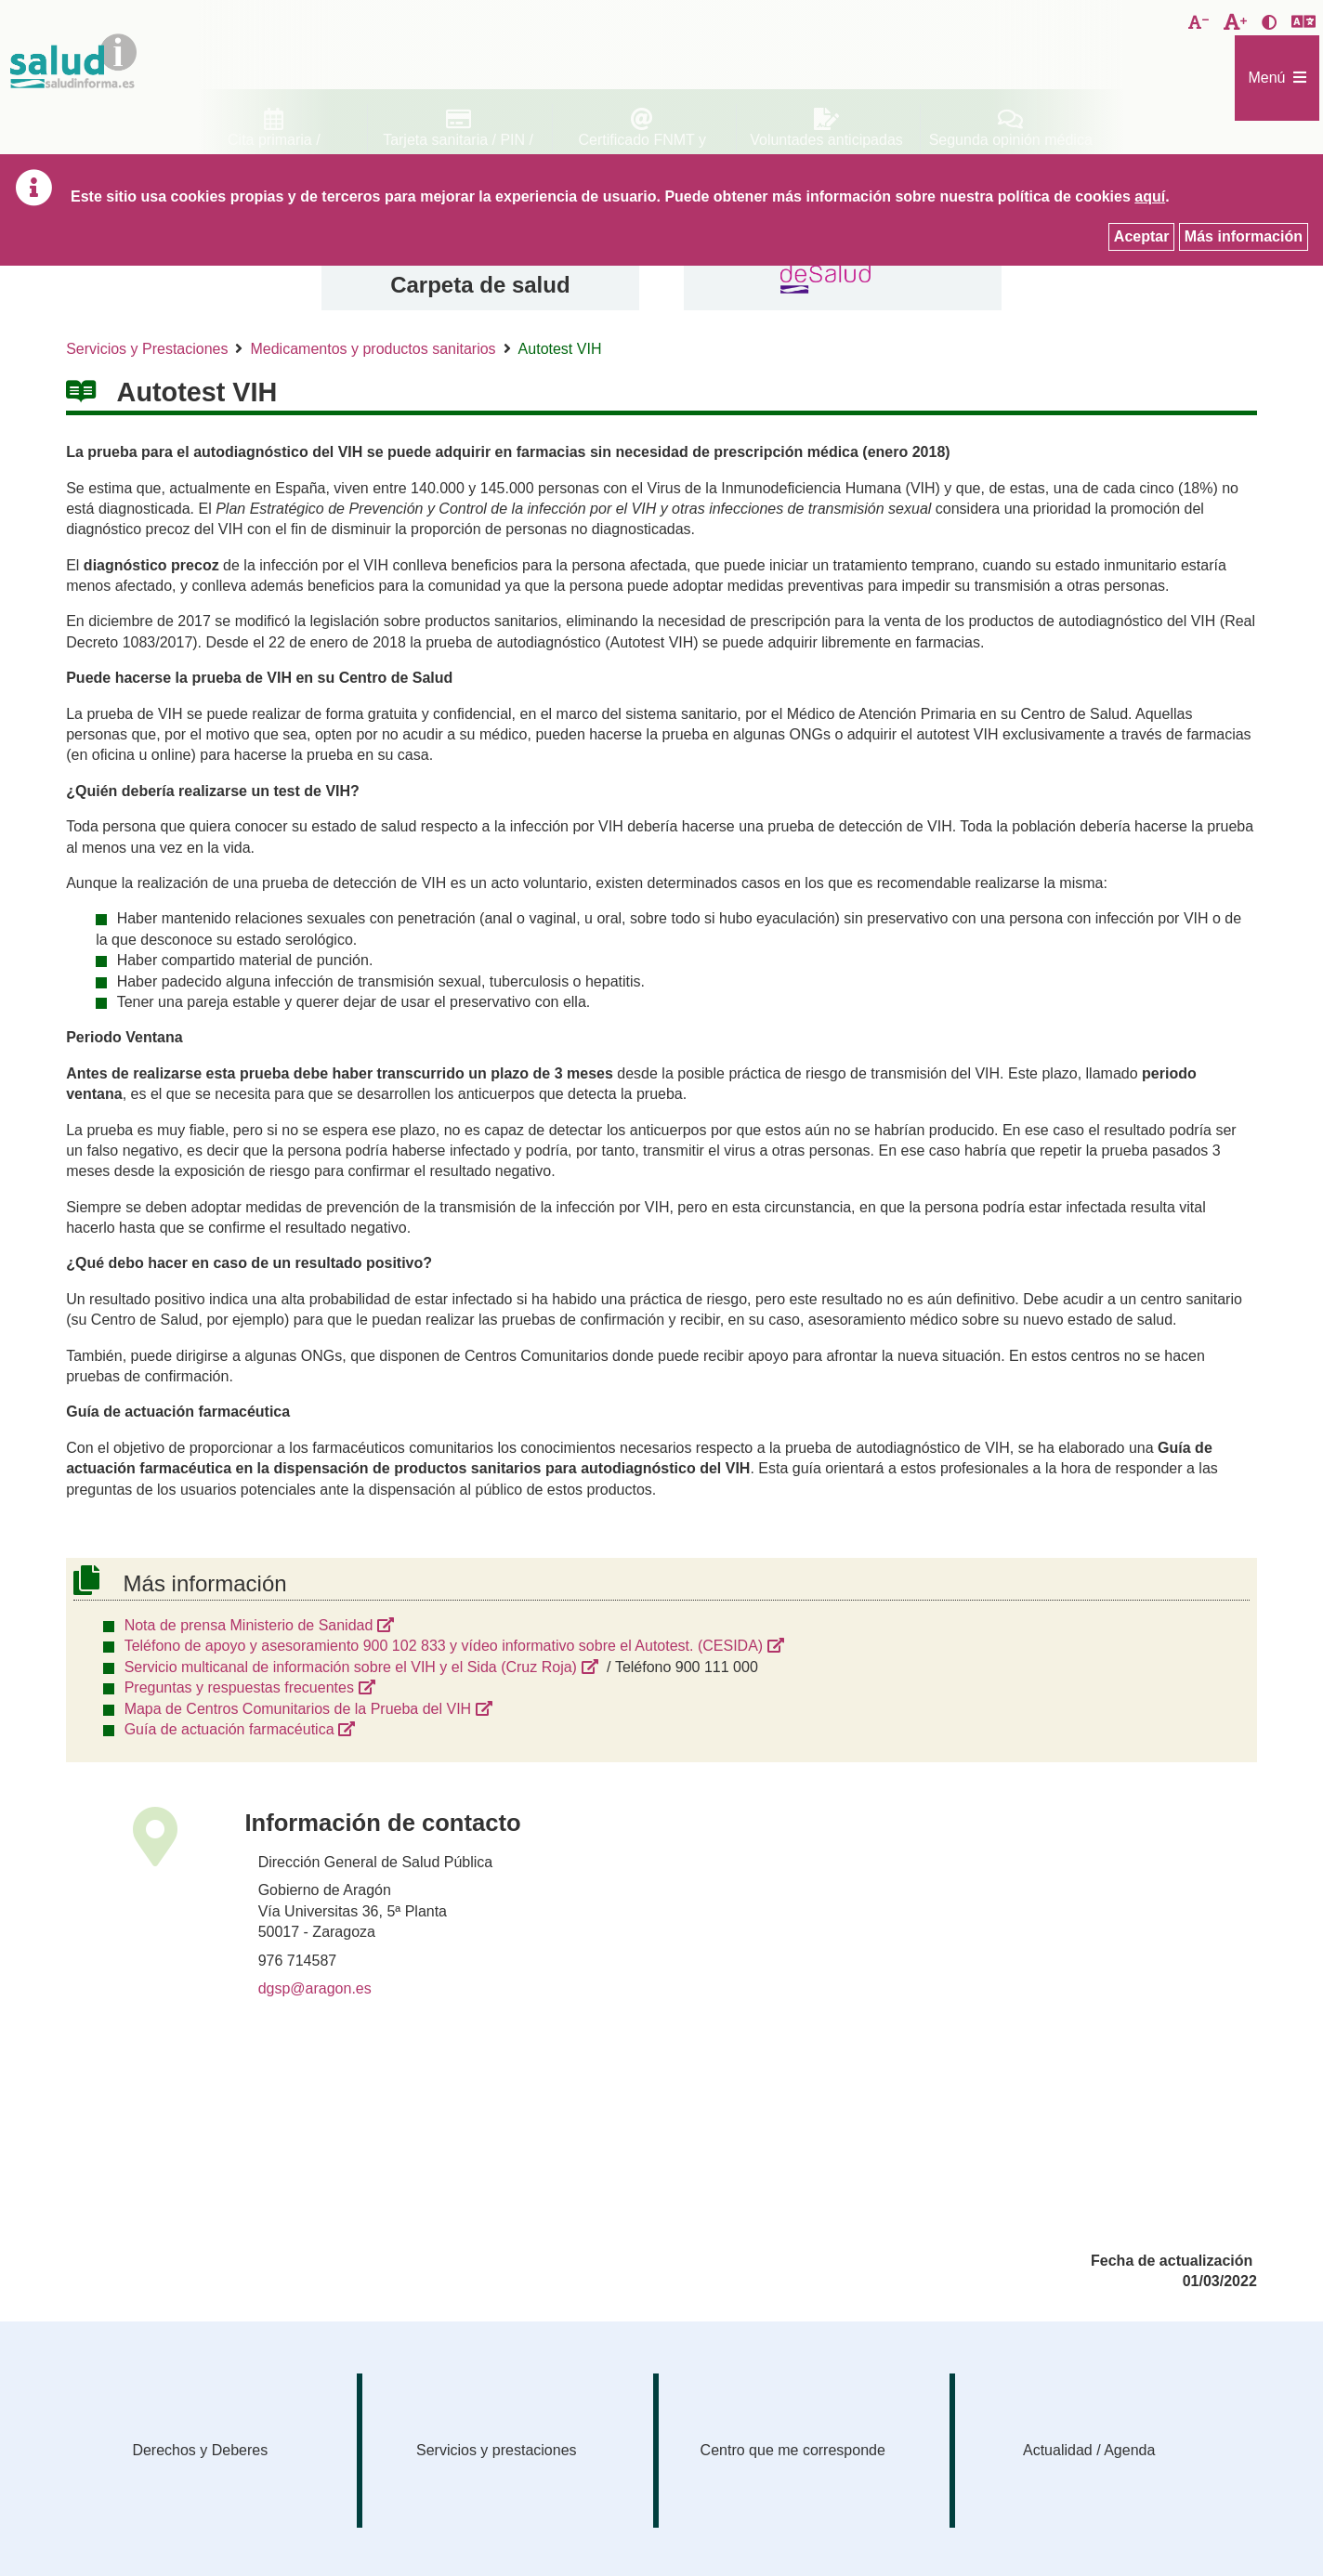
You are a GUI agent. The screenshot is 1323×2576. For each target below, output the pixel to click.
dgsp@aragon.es (315, 1988)
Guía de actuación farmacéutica (229, 1729)
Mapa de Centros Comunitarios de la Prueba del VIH (298, 1709)
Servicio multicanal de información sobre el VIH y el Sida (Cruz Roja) (350, 1667)
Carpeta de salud (480, 284)
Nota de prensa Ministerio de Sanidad (248, 1625)
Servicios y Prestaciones (147, 349)
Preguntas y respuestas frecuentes (239, 1687)
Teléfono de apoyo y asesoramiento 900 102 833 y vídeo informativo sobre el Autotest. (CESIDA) (444, 1646)
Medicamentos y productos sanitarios (372, 349)
